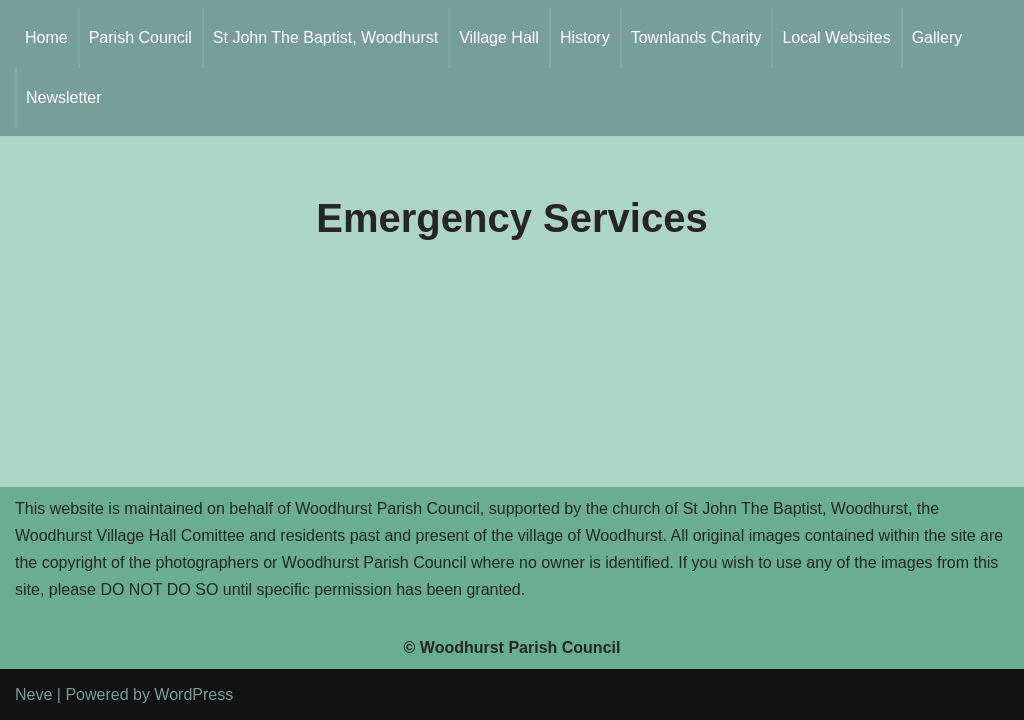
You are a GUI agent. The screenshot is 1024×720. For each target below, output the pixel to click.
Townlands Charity (696, 37)
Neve (33, 694)
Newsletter (64, 97)
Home (46, 37)
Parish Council (140, 37)
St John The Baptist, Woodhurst (325, 37)
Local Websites (836, 37)
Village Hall (499, 37)
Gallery (937, 37)
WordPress (193, 694)
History (585, 37)
